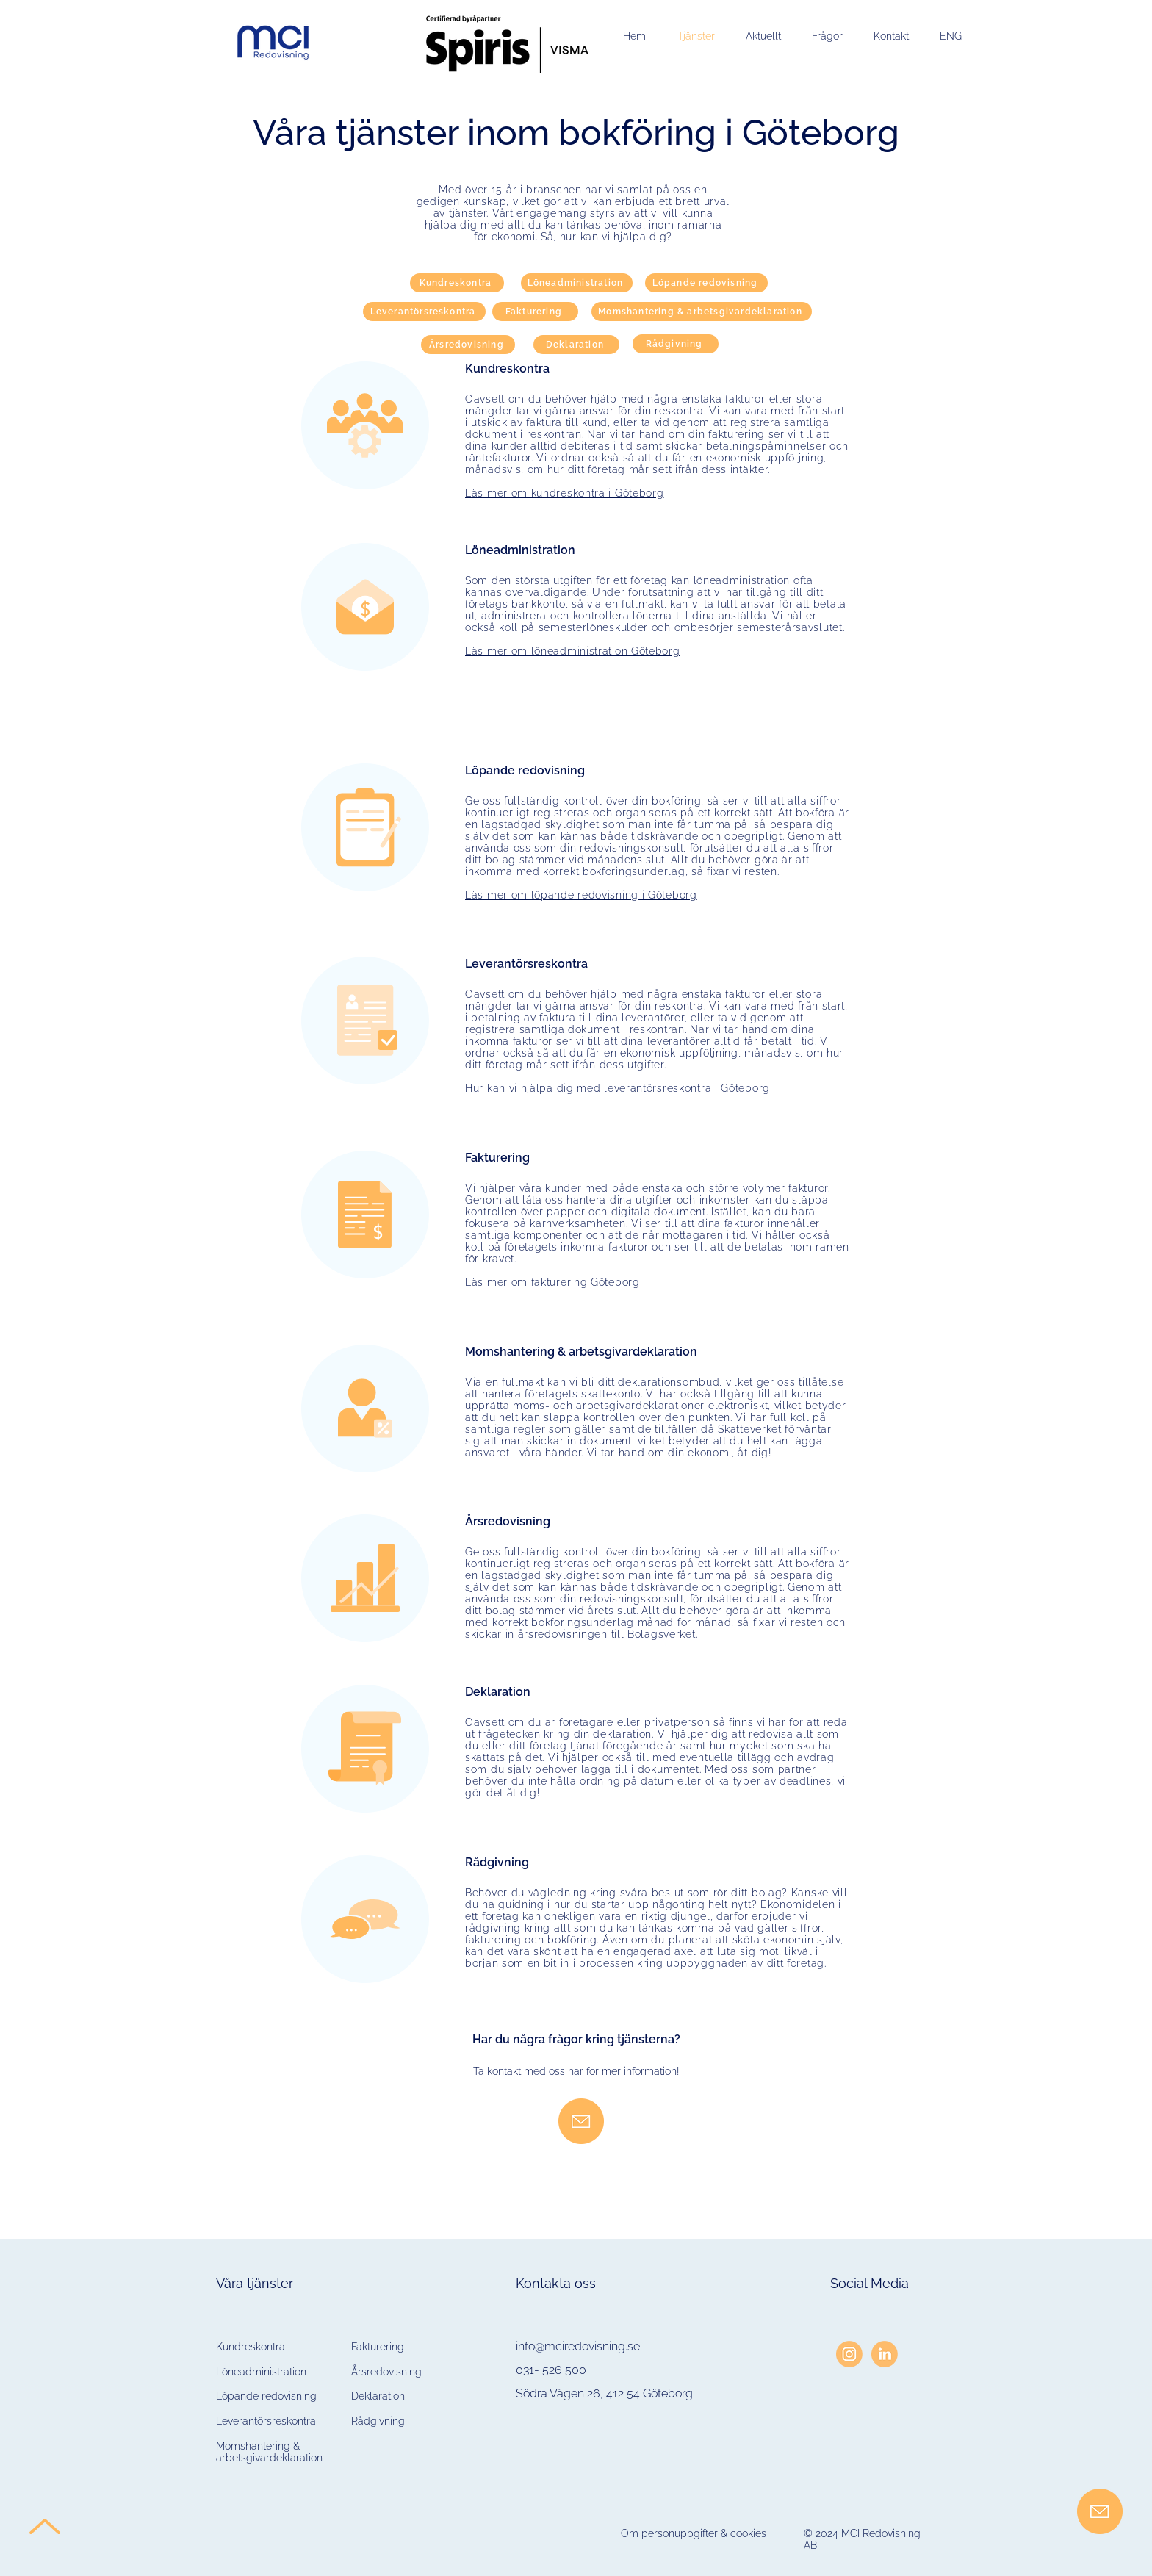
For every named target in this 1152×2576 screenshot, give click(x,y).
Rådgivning (378, 2421)
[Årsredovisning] (468, 344)
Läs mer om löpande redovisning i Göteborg (581, 895)
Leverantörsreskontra (266, 2421)
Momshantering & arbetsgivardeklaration (269, 2452)
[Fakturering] (535, 311)
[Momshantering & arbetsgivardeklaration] (701, 311)
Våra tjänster (254, 2283)
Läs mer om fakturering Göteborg (552, 1282)
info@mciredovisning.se (578, 2346)
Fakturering (377, 2347)
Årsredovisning (386, 2372)
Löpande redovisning (266, 2396)
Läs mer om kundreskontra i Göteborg (564, 493)
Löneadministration (261, 2372)
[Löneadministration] (577, 282)
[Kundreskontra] (457, 282)
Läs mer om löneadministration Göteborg (572, 651)
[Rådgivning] (676, 343)
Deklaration (378, 2396)
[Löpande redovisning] (706, 282)
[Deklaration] (576, 344)
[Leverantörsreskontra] (424, 311)
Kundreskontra (250, 2347)
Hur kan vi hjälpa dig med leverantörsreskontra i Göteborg (617, 1088)
